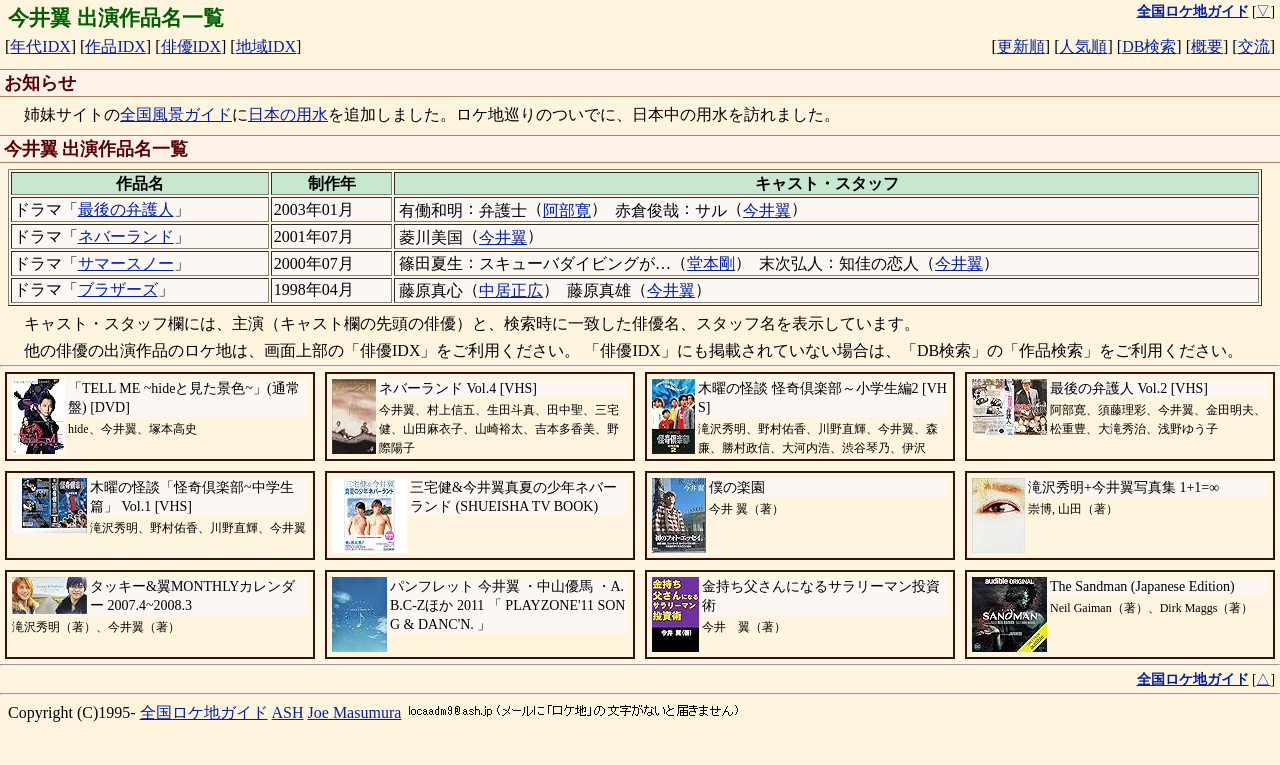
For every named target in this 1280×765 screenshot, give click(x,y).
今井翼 (767, 210)
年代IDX (40, 46)
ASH (288, 712)
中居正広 (511, 290)
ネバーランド (126, 236)
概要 (1207, 46)
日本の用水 (288, 114)
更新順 (1021, 46)
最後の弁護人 (126, 209)
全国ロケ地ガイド (204, 712)
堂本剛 (711, 263)
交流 (1254, 46)
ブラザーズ (118, 289)
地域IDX (266, 46)
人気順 (1083, 46)
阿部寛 (567, 210)
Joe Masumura (355, 712)
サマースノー (126, 263)
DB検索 (1149, 46)
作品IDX (115, 46)
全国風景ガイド (176, 114)
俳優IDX (191, 46)
